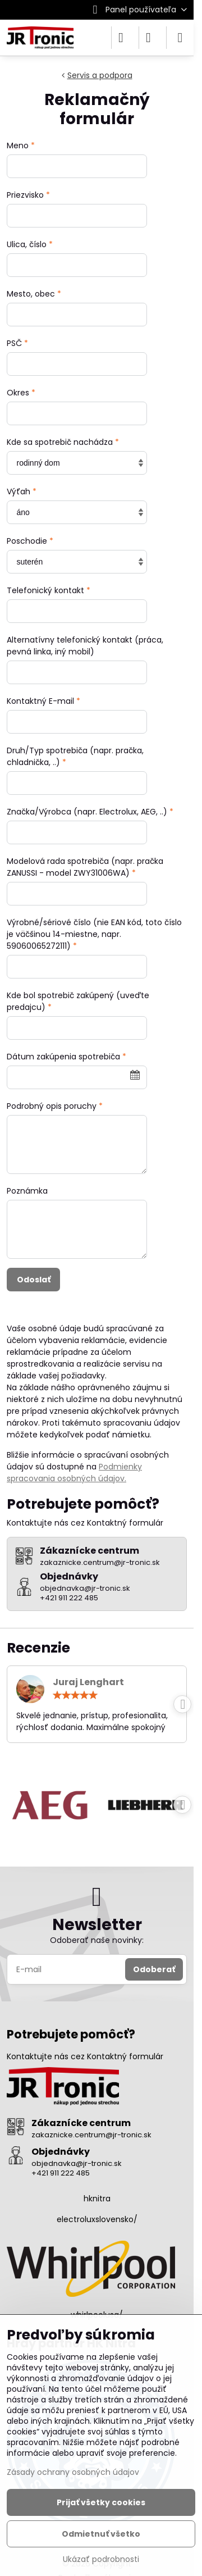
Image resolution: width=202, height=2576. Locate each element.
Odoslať (33, 1279)
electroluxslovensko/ (97, 2219)
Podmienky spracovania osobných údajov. (74, 1472)
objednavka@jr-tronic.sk (76, 2163)
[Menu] (180, 37)
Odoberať (154, 1969)
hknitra (97, 2198)
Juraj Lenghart (88, 1682)
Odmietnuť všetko (101, 2533)
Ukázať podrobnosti (101, 2559)
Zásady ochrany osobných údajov (73, 2472)
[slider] (75, 1695)
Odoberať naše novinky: (97, 1940)
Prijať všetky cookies (101, 2502)
